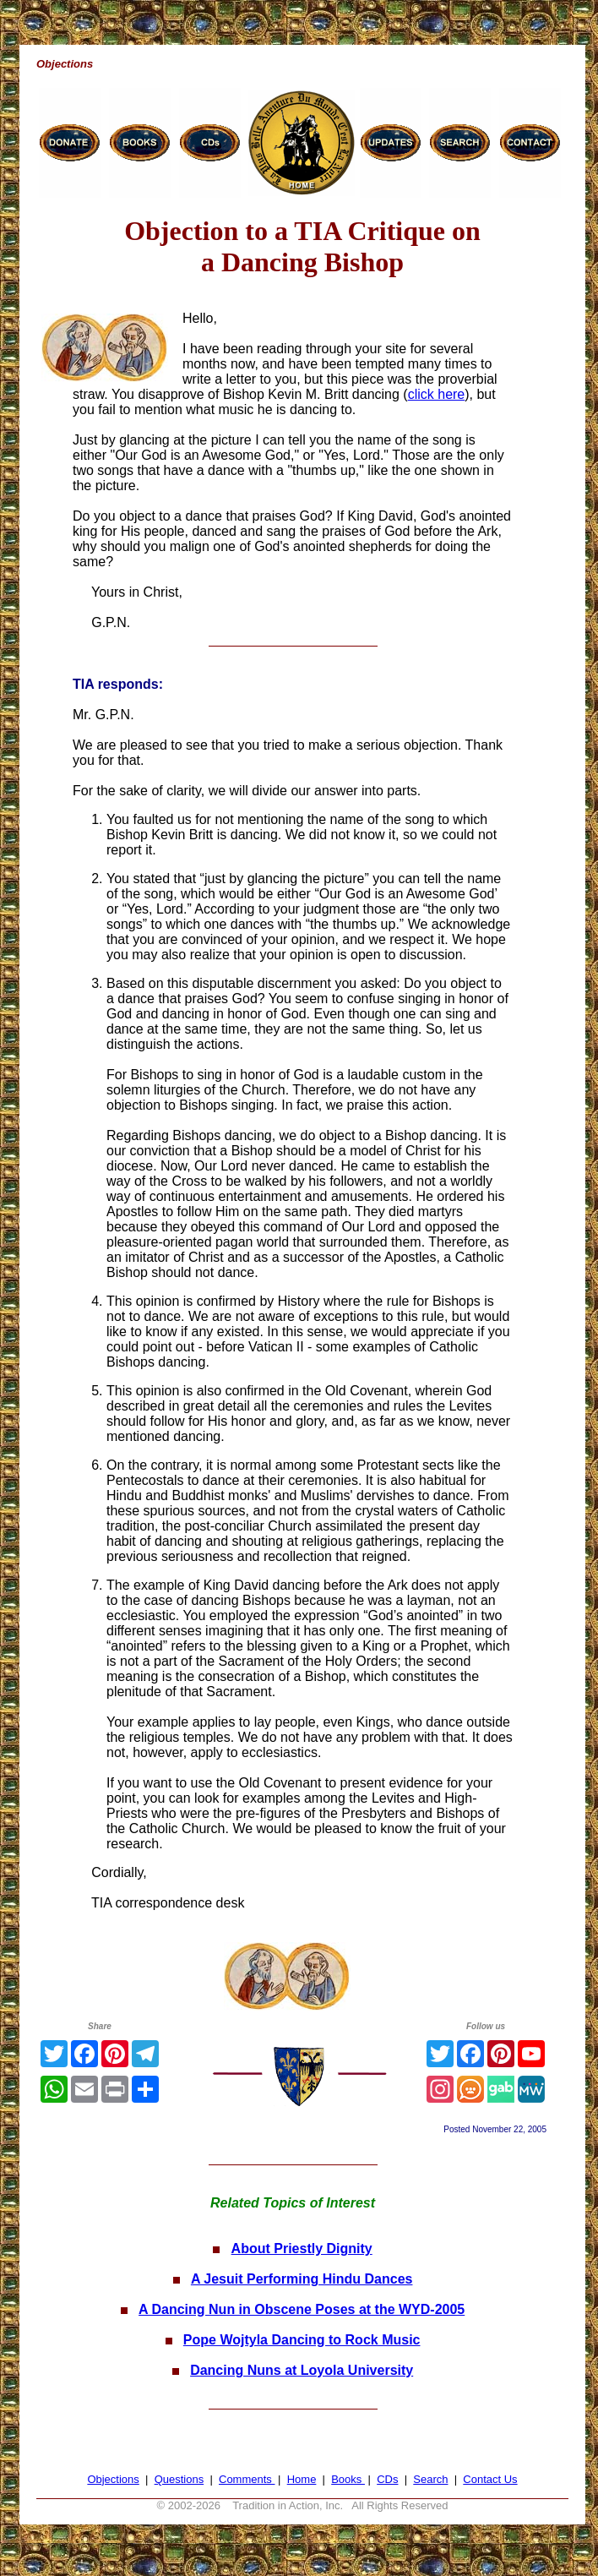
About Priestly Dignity (301, 2248)
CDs (387, 2479)
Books (348, 2479)
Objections (113, 2479)
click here (436, 394)
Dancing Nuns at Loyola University (301, 2370)
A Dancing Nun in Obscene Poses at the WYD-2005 (302, 2309)
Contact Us (490, 2479)
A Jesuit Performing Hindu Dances (302, 2279)
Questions (179, 2479)
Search (430, 2479)
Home (302, 2479)
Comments (247, 2479)
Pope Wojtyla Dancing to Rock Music (302, 2340)
